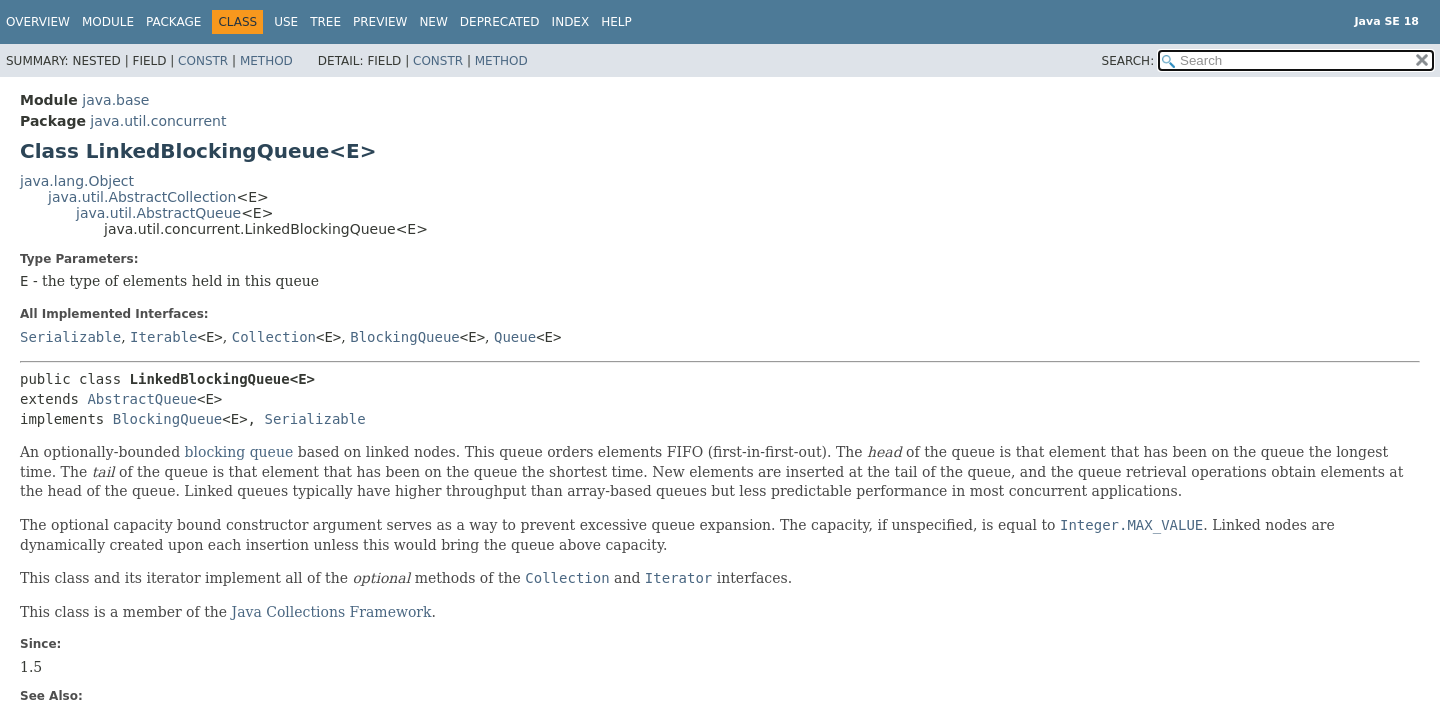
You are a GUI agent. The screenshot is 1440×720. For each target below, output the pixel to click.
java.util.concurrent (158, 121)
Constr (203, 61)
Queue (515, 337)
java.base (115, 100)
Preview (380, 22)
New (433, 22)
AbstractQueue (142, 399)
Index (571, 22)
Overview (38, 22)
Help (616, 22)
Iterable (163, 337)
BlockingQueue (405, 337)
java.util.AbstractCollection (142, 197)
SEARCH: (1128, 61)
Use (286, 22)
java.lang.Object (77, 181)
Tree (325, 22)
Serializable (70, 337)
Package (173, 22)
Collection (274, 337)
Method (266, 61)
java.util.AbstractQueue (158, 213)
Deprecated (500, 22)
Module (108, 22)
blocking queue (239, 452)
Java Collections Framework (332, 612)
